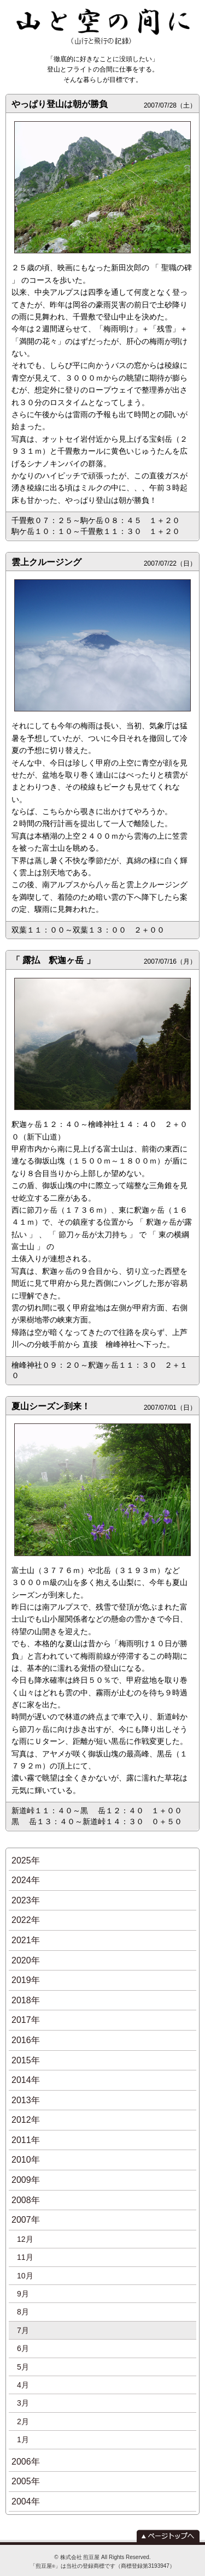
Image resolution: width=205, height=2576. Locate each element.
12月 (25, 2239)
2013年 (25, 2100)
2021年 (25, 1940)
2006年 (25, 2461)
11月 (25, 2257)
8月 (23, 2311)
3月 (23, 2403)
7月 (23, 2330)
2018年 (25, 2000)
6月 (23, 2348)
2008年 (25, 2200)
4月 (23, 2385)
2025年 (25, 1860)
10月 (25, 2275)
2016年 (25, 2040)
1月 (23, 2439)
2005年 (25, 2481)
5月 (23, 2367)
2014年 (25, 2080)
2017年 (25, 2020)
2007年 (25, 2219)
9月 (23, 2293)
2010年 (25, 2159)
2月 (23, 2421)
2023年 (25, 1900)
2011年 (25, 2140)
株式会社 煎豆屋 (80, 2557)
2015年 (25, 2060)
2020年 (25, 1960)
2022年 (25, 1920)
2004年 (25, 2501)
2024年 (25, 1880)
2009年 (25, 2180)
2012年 (25, 2119)
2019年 (25, 1980)
